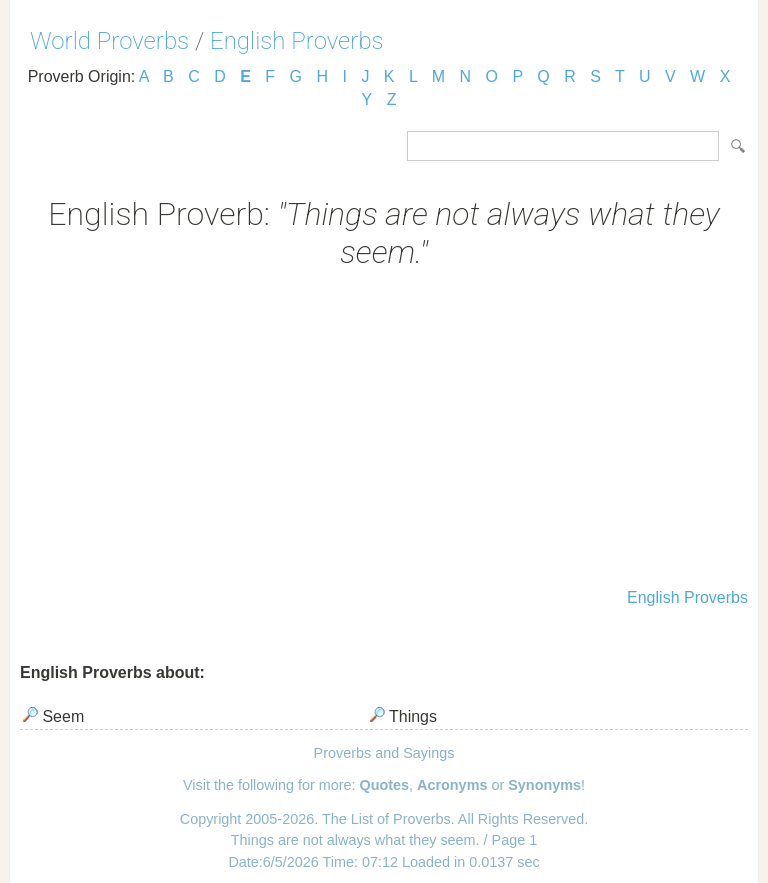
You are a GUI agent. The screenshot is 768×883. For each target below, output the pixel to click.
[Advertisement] (384, 431)
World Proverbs (109, 41)
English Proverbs (297, 41)
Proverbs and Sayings (384, 753)
